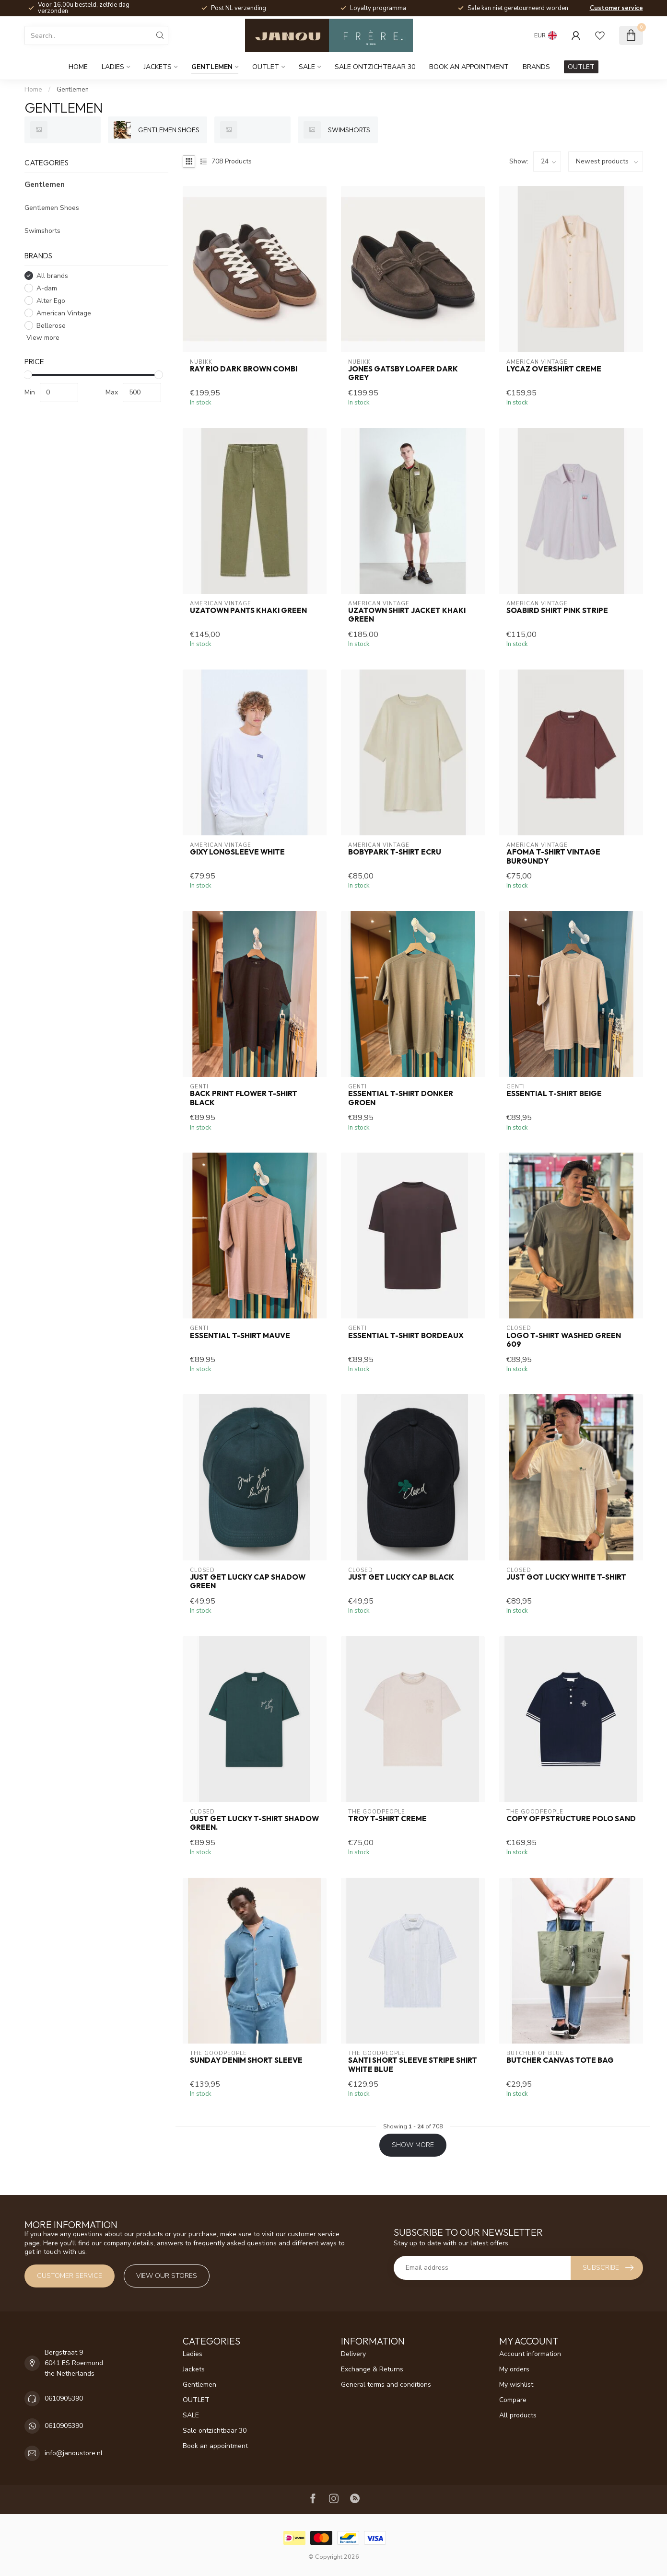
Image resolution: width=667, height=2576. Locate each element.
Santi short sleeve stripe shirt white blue (412, 2064)
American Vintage (63, 313)
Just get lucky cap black (401, 1577)
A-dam (46, 288)
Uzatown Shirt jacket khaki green (407, 615)
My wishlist (516, 2384)
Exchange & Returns (372, 2369)
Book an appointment (469, 66)
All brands (52, 275)
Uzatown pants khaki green (248, 610)
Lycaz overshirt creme (553, 369)
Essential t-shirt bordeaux (406, 1335)
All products (518, 2415)
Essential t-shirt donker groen (400, 1098)
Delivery (353, 2353)
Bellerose (51, 325)
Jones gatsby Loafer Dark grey (403, 373)
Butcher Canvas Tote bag (560, 2060)
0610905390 (64, 2398)
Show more (413, 2144)
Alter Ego (50, 300)
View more (41, 337)
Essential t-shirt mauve (240, 1335)
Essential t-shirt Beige (554, 1093)
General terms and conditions (386, 2384)
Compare (513, 2399)
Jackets (158, 66)
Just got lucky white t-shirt (566, 1577)
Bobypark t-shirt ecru (394, 852)
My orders (514, 2369)
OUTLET (265, 66)
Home (78, 66)
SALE (307, 66)
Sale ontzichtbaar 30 (375, 66)
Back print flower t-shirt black (243, 1098)
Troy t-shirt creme (387, 1818)
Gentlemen (212, 66)
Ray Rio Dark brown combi (243, 369)
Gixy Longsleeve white (237, 852)
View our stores (166, 2275)
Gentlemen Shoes (51, 207)
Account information (530, 2353)
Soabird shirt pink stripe (557, 610)
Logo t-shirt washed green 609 (563, 1340)
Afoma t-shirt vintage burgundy (553, 856)
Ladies (113, 66)
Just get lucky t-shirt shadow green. (254, 1823)
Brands (536, 66)
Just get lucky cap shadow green (247, 1581)
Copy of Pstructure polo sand (571, 1818)
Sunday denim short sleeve (246, 2060)
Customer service (616, 8)
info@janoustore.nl (74, 2453)
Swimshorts (42, 230)
